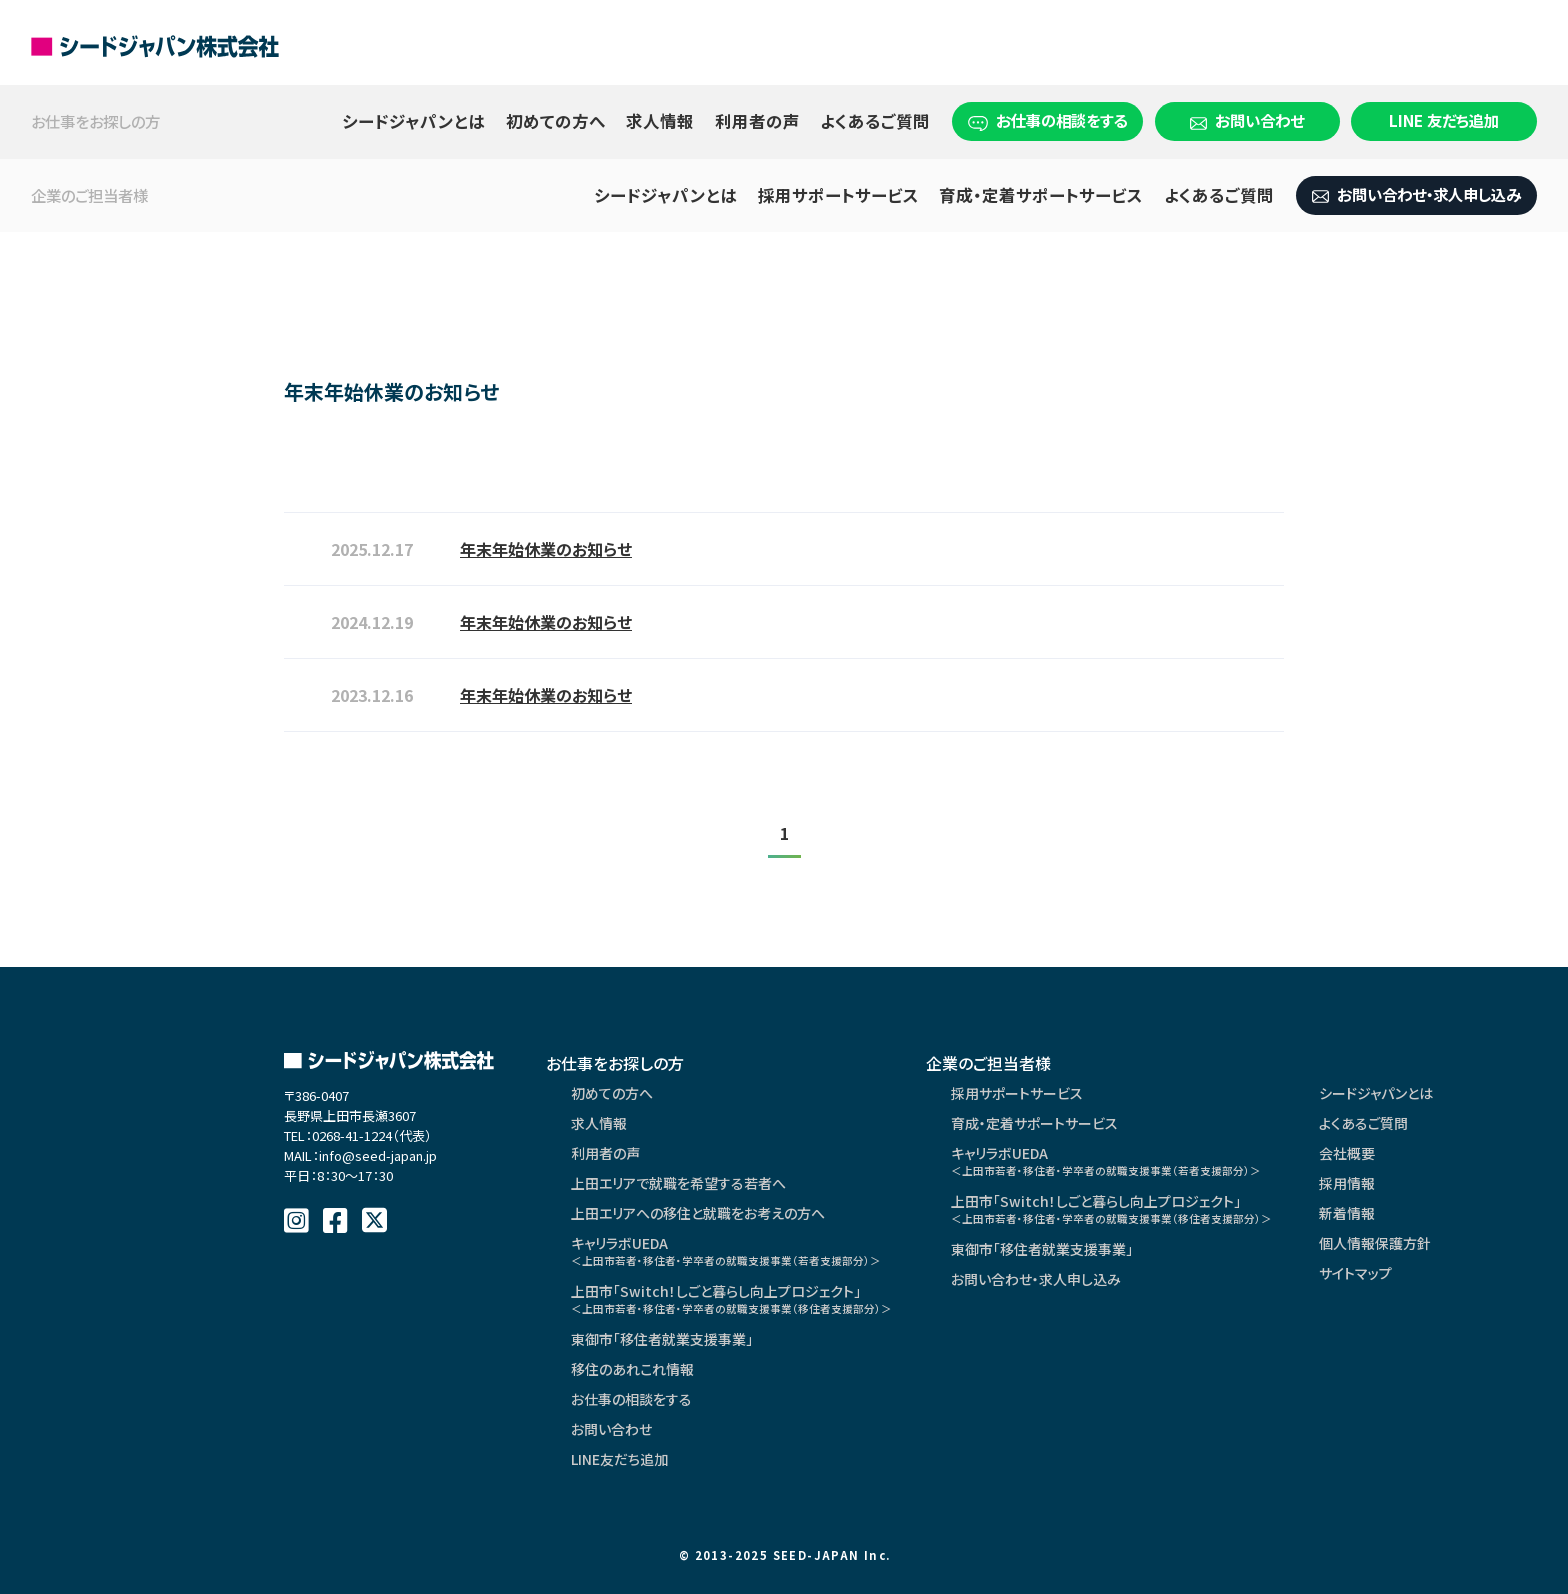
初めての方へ (556, 121)
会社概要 (1347, 1153)
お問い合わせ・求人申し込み (1416, 194)
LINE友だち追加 (619, 1459)
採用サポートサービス (838, 195)
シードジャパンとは (413, 121)
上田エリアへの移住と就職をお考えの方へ (698, 1213)
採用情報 (1347, 1183)
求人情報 (660, 121)
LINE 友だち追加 (1444, 120)
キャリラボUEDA (726, 1250)
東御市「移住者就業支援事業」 (662, 1339)
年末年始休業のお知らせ (546, 549)
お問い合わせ (1247, 120)
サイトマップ (1355, 1273)
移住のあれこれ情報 (632, 1369)
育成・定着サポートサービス (1041, 195)
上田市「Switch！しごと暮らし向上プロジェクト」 (731, 1298)
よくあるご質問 (875, 121)
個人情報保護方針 (1375, 1243)
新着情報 (1347, 1213)
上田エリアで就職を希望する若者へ (678, 1183)
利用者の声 (757, 121)
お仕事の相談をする (1047, 120)
